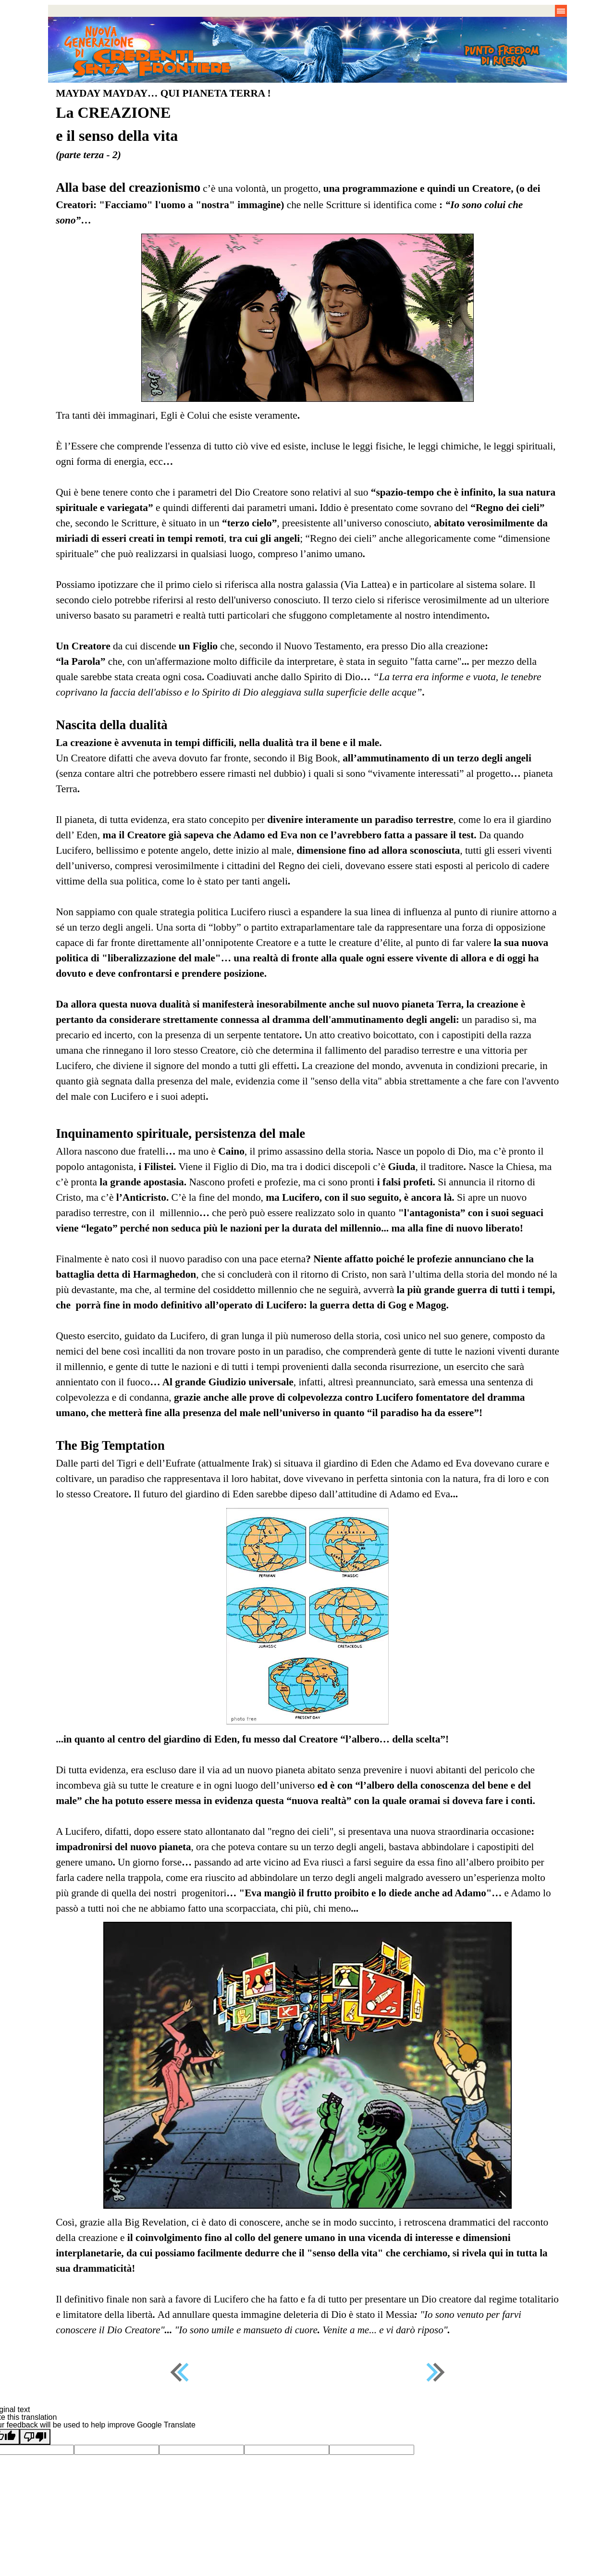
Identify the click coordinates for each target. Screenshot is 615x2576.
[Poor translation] (35, 2437)
